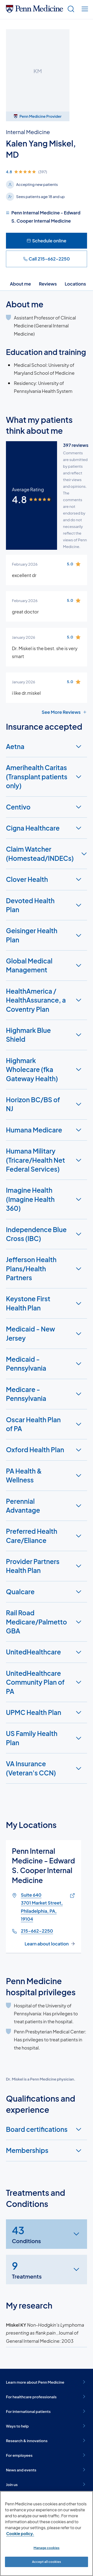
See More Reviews (64, 712)
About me (20, 284)
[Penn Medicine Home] (34, 11)
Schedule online (46, 240)
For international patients (46, 2411)
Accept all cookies (46, 2562)
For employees (46, 2455)
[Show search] (71, 9)
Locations (75, 284)
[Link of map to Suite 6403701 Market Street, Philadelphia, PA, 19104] (71, 1896)
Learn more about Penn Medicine (46, 2382)
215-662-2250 (37, 1931)
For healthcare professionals (46, 2397)
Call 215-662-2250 (46, 258)
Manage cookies (46, 2548)
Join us (46, 2484)
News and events (46, 2470)
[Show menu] (85, 9)
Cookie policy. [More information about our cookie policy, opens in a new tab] (20, 2533)
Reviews (48, 284)
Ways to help (46, 2426)
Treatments (27, 2269)
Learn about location (47, 1943)
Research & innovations (46, 2440)
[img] (46, 171)
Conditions (26, 2233)
